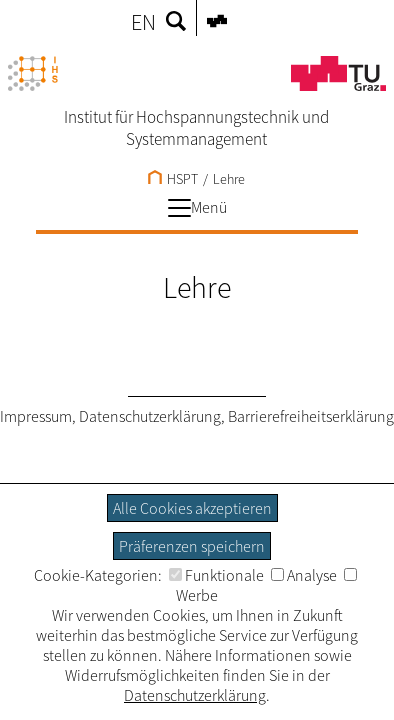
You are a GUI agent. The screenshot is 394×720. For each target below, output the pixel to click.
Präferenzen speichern (192, 546)
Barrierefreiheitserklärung (311, 416)
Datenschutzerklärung (150, 416)
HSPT (173, 179)
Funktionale (216, 575)
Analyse (304, 575)
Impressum (36, 416)
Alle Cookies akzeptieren (192, 508)
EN (143, 22)
